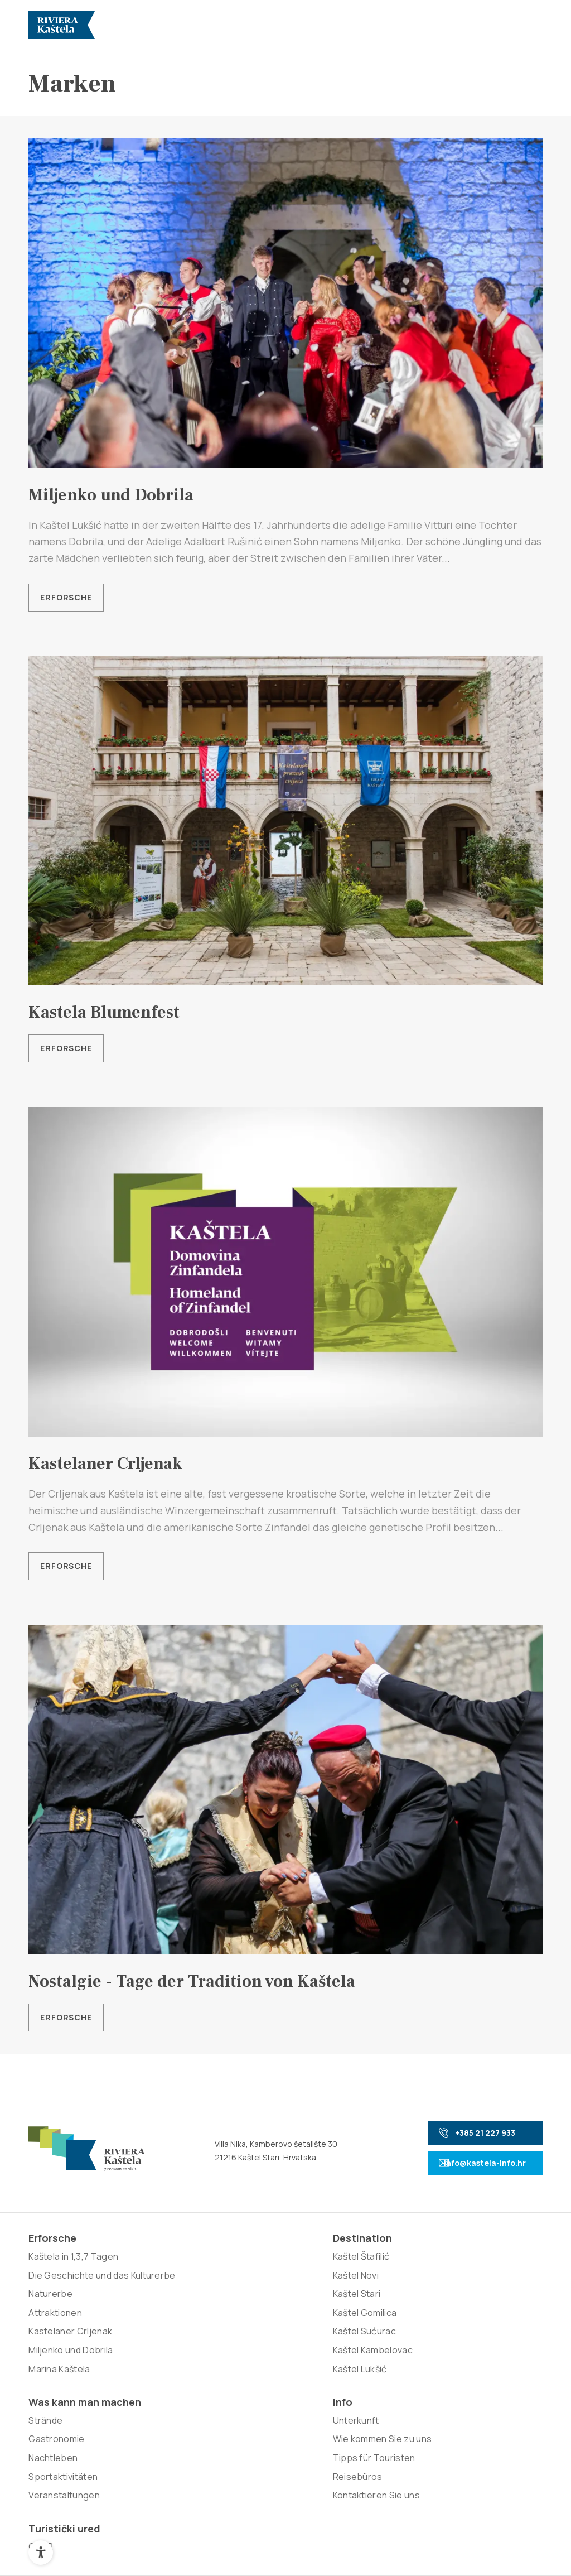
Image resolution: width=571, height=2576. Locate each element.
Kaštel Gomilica (164, 2325)
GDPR (451, 2268)
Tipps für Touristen (378, 2325)
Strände (251, 2282)
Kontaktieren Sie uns (380, 2362)
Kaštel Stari (156, 2306)
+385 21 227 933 (460, 2135)
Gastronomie (262, 2301)
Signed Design (398, 2452)
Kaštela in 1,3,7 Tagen (73, 2268)
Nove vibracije (286, 2452)
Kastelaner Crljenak (70, 2362)
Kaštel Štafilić (160, 2268)
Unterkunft (360, 2268)
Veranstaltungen (270, 2358)
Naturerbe (50, 2325)
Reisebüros (361, 2344)
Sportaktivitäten (268, 2339)
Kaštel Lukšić (159, 2381)
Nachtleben (258, 2320)
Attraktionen (55, 2344)
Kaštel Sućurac (163, 2344)
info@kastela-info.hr (466, 2165)
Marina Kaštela (59, 2400)
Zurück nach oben (491, 2534)
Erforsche (66, 597)
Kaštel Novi (155, 2287)
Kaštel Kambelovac (171, 2362)
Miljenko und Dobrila (70, 2381)
